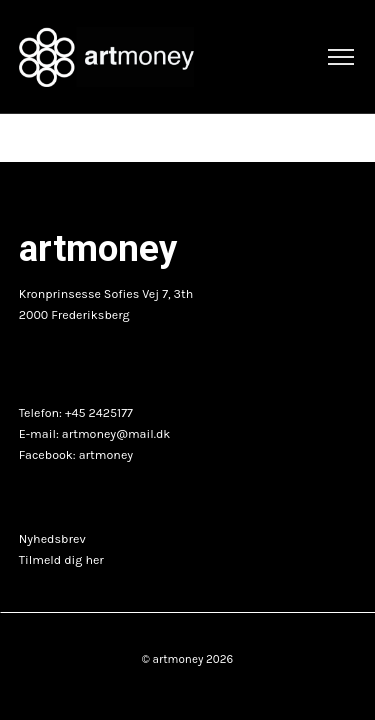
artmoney (106, 455)
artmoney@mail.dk (116, 434)
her (94, 560)
